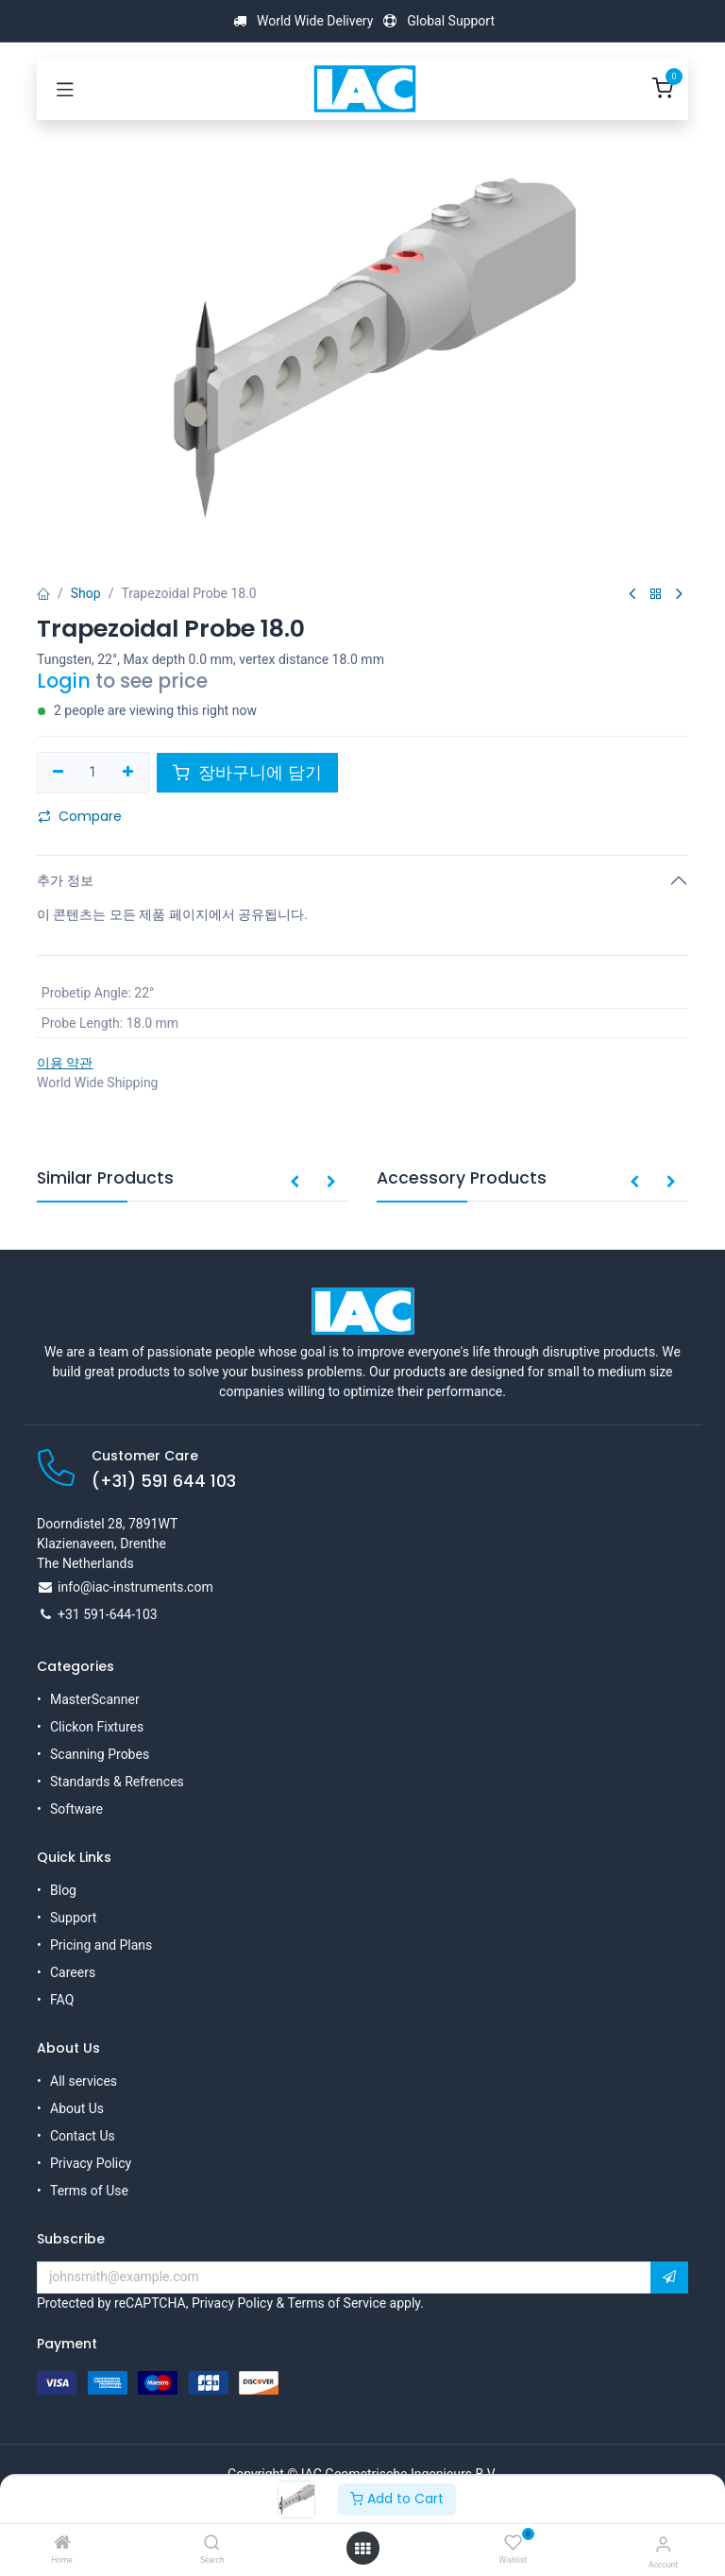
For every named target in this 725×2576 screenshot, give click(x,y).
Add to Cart (397, 2498)
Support (73, 1917)
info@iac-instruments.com (135, 1587)
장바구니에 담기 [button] (247, 772)
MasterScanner (95, 1699)
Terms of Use (89, 2190)
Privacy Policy (90, 2163)
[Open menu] (362, 2548)
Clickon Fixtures (96, 1726)
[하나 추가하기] (127, 773)
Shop (86, 593)
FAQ (62, 1999)
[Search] (212, 2543)
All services (83, 2081)
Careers (72, 1972)
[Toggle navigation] (65, 89)
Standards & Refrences (117, 1781)
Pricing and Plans (101, 1945)
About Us (77, 2108)
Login (64, 680)
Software (76, 1809)
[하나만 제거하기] (58, 773)
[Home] (62, 2543)
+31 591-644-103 (108, 1614)
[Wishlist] (513, 2543)
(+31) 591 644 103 (164, 1481)
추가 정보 (65, 880)
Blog (63, 1890)
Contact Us (82, 2135)
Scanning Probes (99, 1754)
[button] (295, 1183)
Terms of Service (336, 2303)
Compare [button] (80, 816)
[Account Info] (663, 2544)
